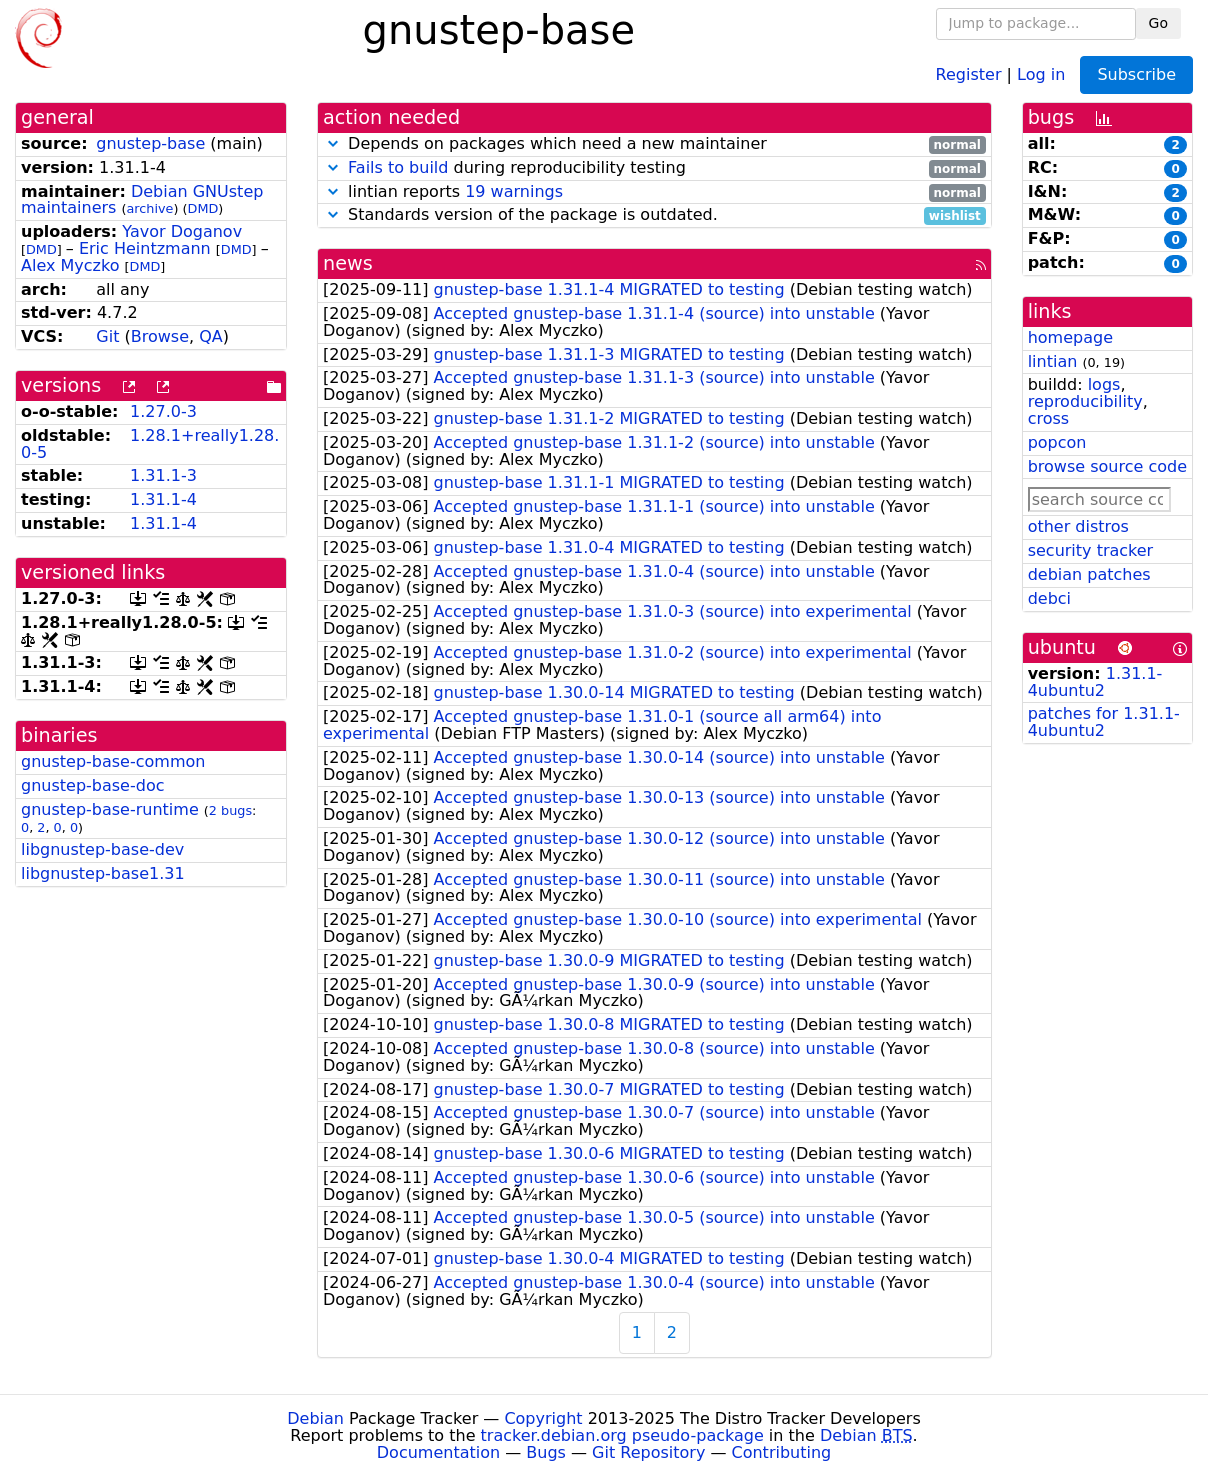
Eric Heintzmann (145, 248)
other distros (1078, 526)
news (348, 263)
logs (1104, 384)
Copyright (543, 1418)
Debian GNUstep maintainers (142, 200)
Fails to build (398, 167)
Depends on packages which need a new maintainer (654, 144)
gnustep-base (150, 143)
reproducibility (1085, 401)
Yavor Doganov (182, 231)
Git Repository (648, 1452)
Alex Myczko (70, 265)
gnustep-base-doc (92, 785)
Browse (160, 336)
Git (107, 336)
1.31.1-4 (163, 499)
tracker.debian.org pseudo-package (622, 1435)
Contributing (782, 1452)
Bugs (546, 1452)
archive (150, 208)
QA (211, 336)
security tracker (1091, 550)
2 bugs (230, 810)
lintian (1053, 361)
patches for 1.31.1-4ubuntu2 (1104, 722)
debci (1049, 598)
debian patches (1089, 574)
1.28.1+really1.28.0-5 (150, 444)
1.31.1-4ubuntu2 (1095, 682)
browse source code (1107, 466)
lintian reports (654, 192)
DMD (203, 208)
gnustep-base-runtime (110, 809)
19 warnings (514, 191)
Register (969, 73)
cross (1048, 418)
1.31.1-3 (163, 475)
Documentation (438, 1452)
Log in (1041, 73)
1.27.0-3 (163, 411)
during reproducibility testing (654, 168)
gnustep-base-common (113, 761)
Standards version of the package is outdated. (654, 215)
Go (1158, 23)
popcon (1057, 442)
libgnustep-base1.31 (103, 873)
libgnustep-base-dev (102, 849)
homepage (1070, 337)
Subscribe (1136, 74)
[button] (333, 143)
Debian (315, 1418)
